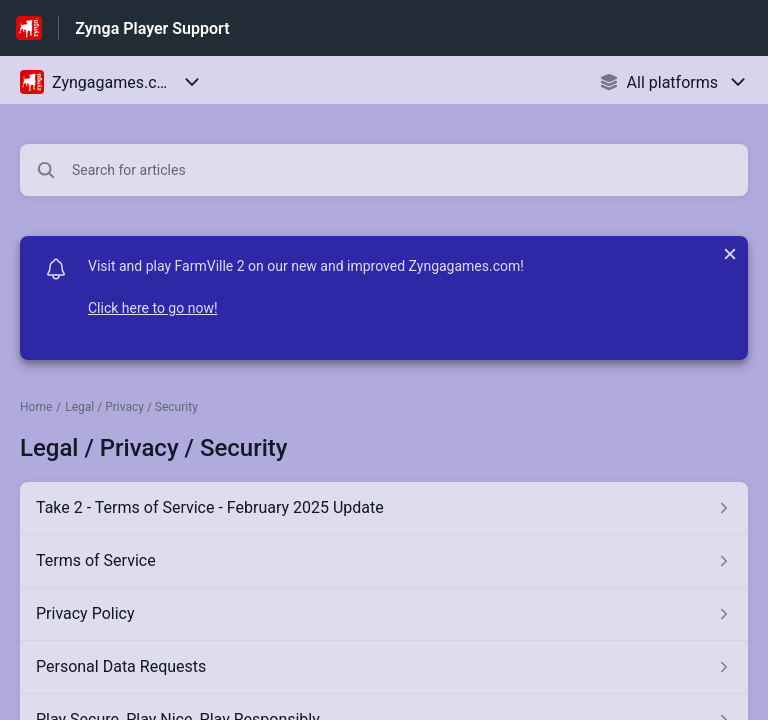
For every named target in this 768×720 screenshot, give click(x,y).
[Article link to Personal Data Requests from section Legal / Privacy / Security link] (384, 667)
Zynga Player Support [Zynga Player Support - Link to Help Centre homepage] (152, 28)
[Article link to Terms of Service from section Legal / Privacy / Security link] (384, 561)
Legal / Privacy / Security (131, 407)
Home (36, 407)
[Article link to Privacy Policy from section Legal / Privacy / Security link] (384, 614)
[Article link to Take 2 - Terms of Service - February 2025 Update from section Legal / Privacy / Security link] (384, 508)
